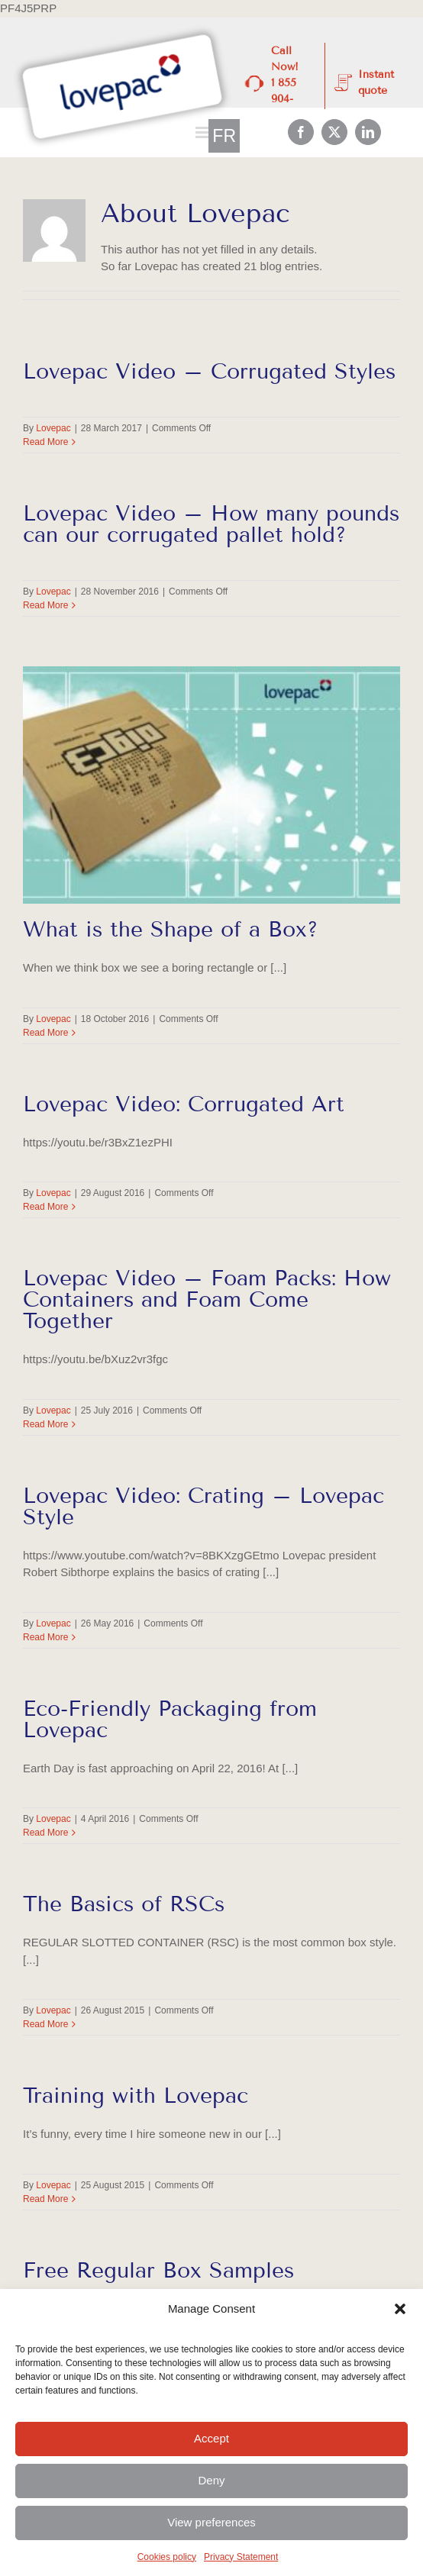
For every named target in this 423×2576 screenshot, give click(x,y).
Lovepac (53, 428)
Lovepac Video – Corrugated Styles (209, 371)
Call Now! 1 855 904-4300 (285, 82)
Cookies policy (166, 2557)
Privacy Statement (241, 2557)
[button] (400, 2308)
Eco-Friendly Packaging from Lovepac (170, 1719)
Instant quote (376, 82)
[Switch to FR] (224, 136)
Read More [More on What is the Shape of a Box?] (45, 1032)
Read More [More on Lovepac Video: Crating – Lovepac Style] (45, 1637)
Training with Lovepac (135, 2095)
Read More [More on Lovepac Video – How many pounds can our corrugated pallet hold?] (45, 605)
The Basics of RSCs (123, 1904)
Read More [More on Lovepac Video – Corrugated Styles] (45, 442)
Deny (211, 2480)
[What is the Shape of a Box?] (211, 785)
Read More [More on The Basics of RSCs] (45, 2024)
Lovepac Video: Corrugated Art (183, 1104)
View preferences (211, 2522)
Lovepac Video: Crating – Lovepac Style (203, 1506)
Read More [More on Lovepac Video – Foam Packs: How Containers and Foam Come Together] (45, 1424)
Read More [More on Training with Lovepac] (45, 2199)
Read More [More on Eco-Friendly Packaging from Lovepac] (45, 1832)
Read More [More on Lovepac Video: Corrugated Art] (45, 1206)
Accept (211, 2438)
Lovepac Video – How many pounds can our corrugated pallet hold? (211, 524)
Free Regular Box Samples (158, 2270)
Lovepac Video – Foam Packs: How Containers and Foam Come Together (207, 1299)
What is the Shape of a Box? (170, 929)
